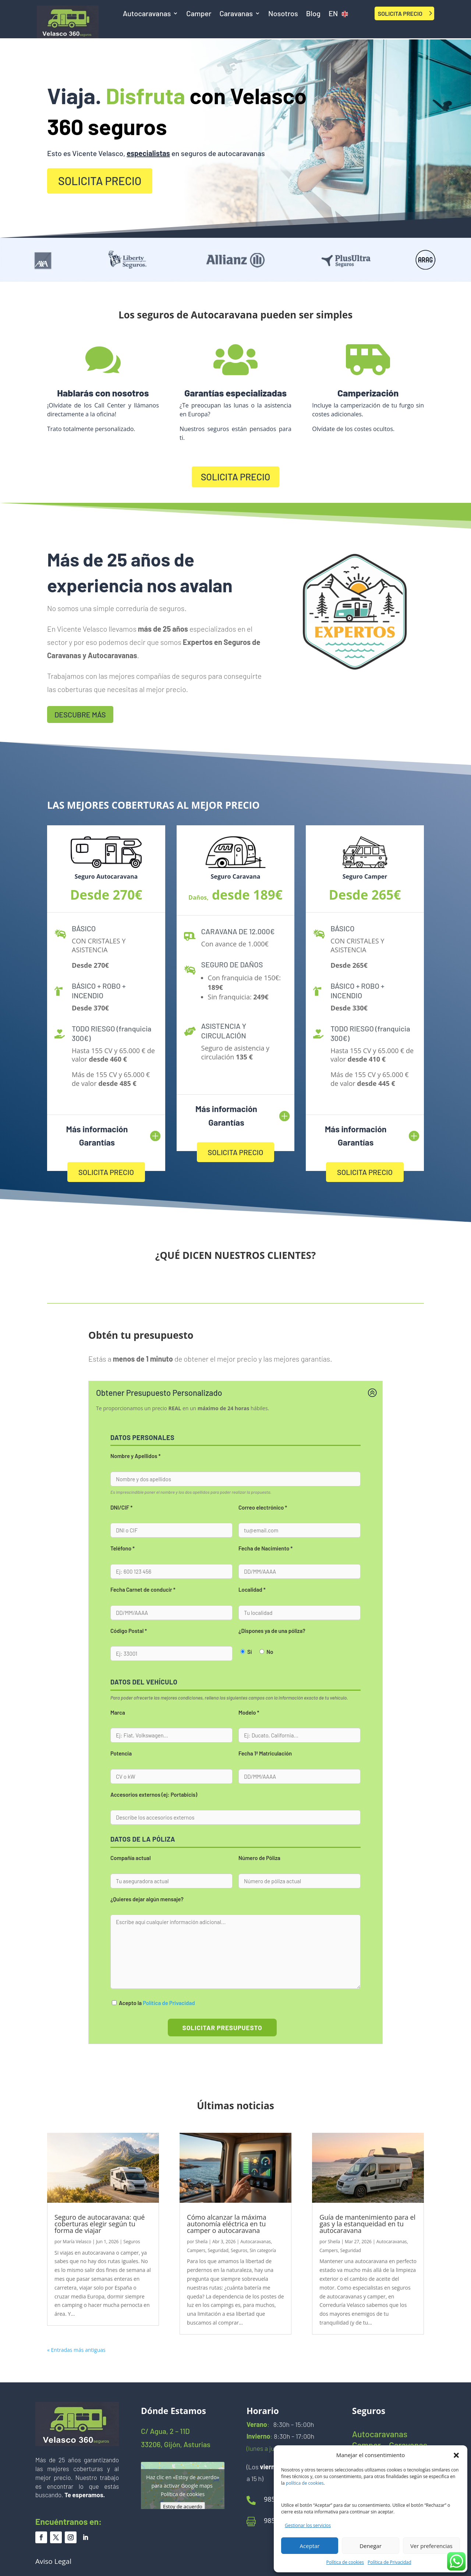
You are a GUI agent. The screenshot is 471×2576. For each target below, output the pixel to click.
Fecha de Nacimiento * (265, 1548)
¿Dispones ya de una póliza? (271, 1630)
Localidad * (252, 1589)
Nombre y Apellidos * (135, 1456)
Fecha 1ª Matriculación (265, 1753)
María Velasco (77, 2241)
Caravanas (236, 14)
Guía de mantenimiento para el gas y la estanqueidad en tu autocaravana (367, 2224)
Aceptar (310, 2545)
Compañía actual (130, 1858)
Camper (198, 14)
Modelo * (248, 1712)
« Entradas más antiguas (76, 2349)
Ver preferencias (431, 2545)
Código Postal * (128, 1630)
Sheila (201, 2241)
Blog (313, 14)
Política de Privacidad (389, 2562)
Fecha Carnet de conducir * (143, 1589)
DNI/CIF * (121, 1507)
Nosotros (283, 14)
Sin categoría (262, 2250)
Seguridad (218, 2250)
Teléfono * (122, 1548)
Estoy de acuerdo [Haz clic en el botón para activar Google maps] (182, 2506)
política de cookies (305, 2483)
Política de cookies (345, 2562)
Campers (196, 2250)
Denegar (371, 2545)
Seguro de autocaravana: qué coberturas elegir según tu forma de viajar (99, 2224)
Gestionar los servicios (308, 2525)
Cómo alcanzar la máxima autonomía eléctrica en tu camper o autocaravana (226, 2224)
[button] (456, 2455)
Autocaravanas (147, 14)
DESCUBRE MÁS (80, 714)
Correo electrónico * (262, 1507)
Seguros (131, 2241)
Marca (117, 1712)
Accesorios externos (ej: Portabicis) (153, 1794)
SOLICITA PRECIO (400, 13)
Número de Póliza (259, 1858)
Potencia (121, 1753)
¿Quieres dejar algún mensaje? (147, 1899)
